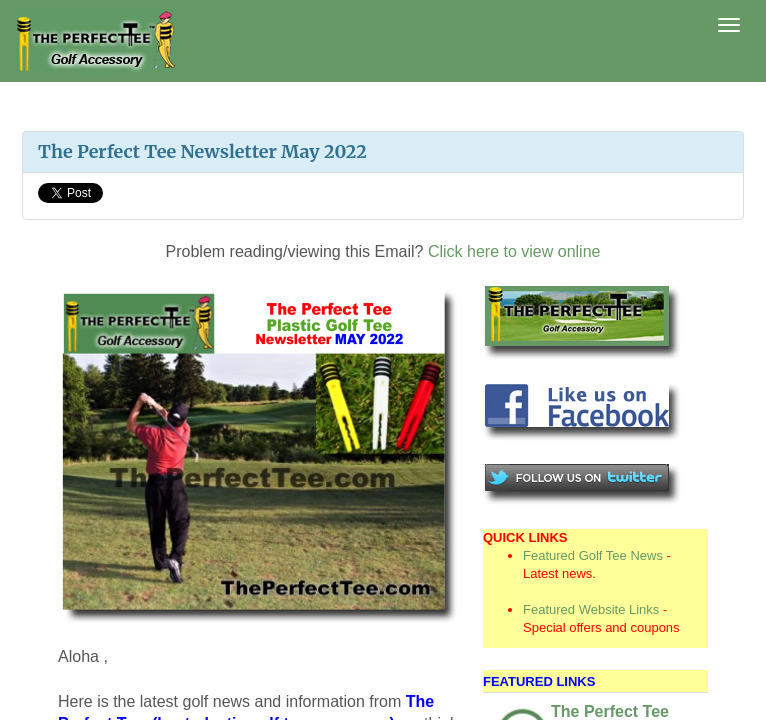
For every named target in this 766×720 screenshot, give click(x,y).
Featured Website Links (591, 609)
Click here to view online (514, 251)
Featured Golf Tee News (593, 555)
